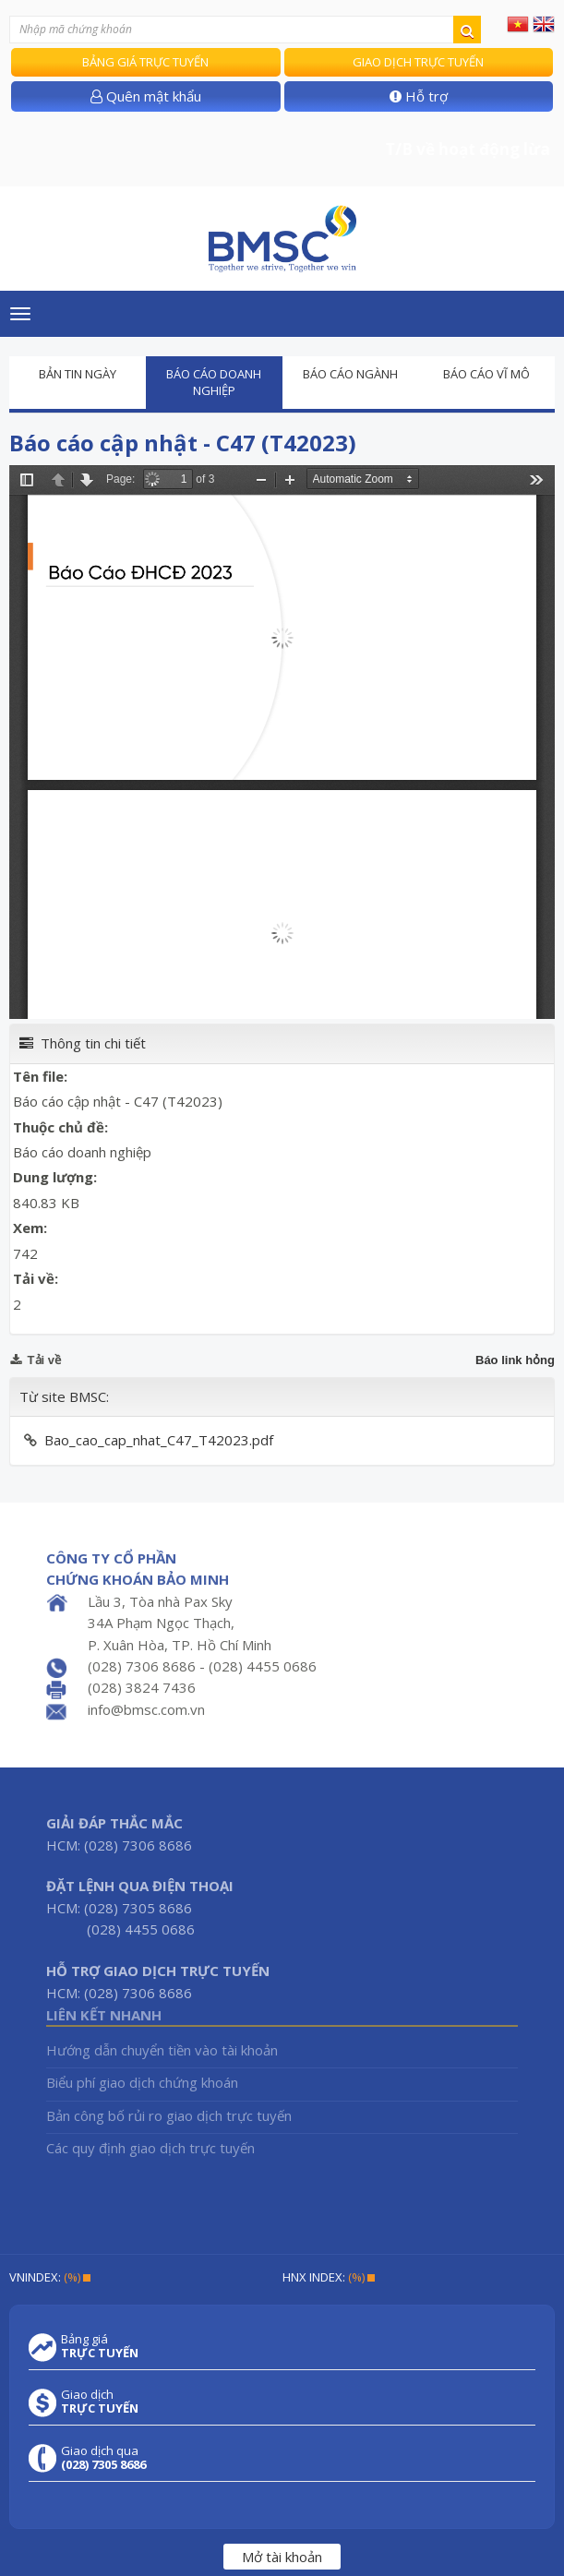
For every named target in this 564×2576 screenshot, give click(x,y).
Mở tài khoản (282, 2556)
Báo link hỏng (515, 1360)
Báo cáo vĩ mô (486, 373)
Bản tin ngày (77, 373)
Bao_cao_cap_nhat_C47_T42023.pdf (158, 1440)
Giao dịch (99, 2401)
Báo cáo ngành (350, 373)
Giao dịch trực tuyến (418, 62)
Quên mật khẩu (145, 96)
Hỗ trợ (419, 96)
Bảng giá (99, 2346)
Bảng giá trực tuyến (145, 62)
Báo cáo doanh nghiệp (213, 382)
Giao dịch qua (103, 2458)
